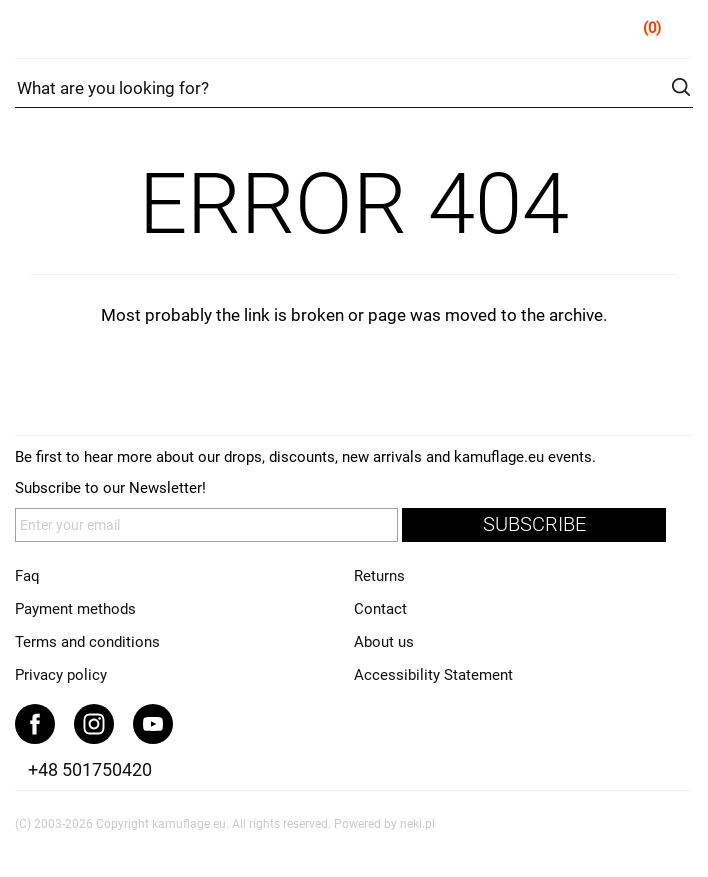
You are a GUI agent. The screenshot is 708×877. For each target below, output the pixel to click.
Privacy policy (61, 675)
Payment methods (75, 609)
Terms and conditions (87, 642)
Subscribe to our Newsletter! (110, 488)
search (680, 87)
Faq (27, 576)
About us (384, 642)
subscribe (534, 524)
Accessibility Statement (433, 675)
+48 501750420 (90, 769)
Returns (379, 576)
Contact (380, 609)
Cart (679, 32)
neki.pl (417, 824)
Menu (30, 31)
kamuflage (354, 30)
